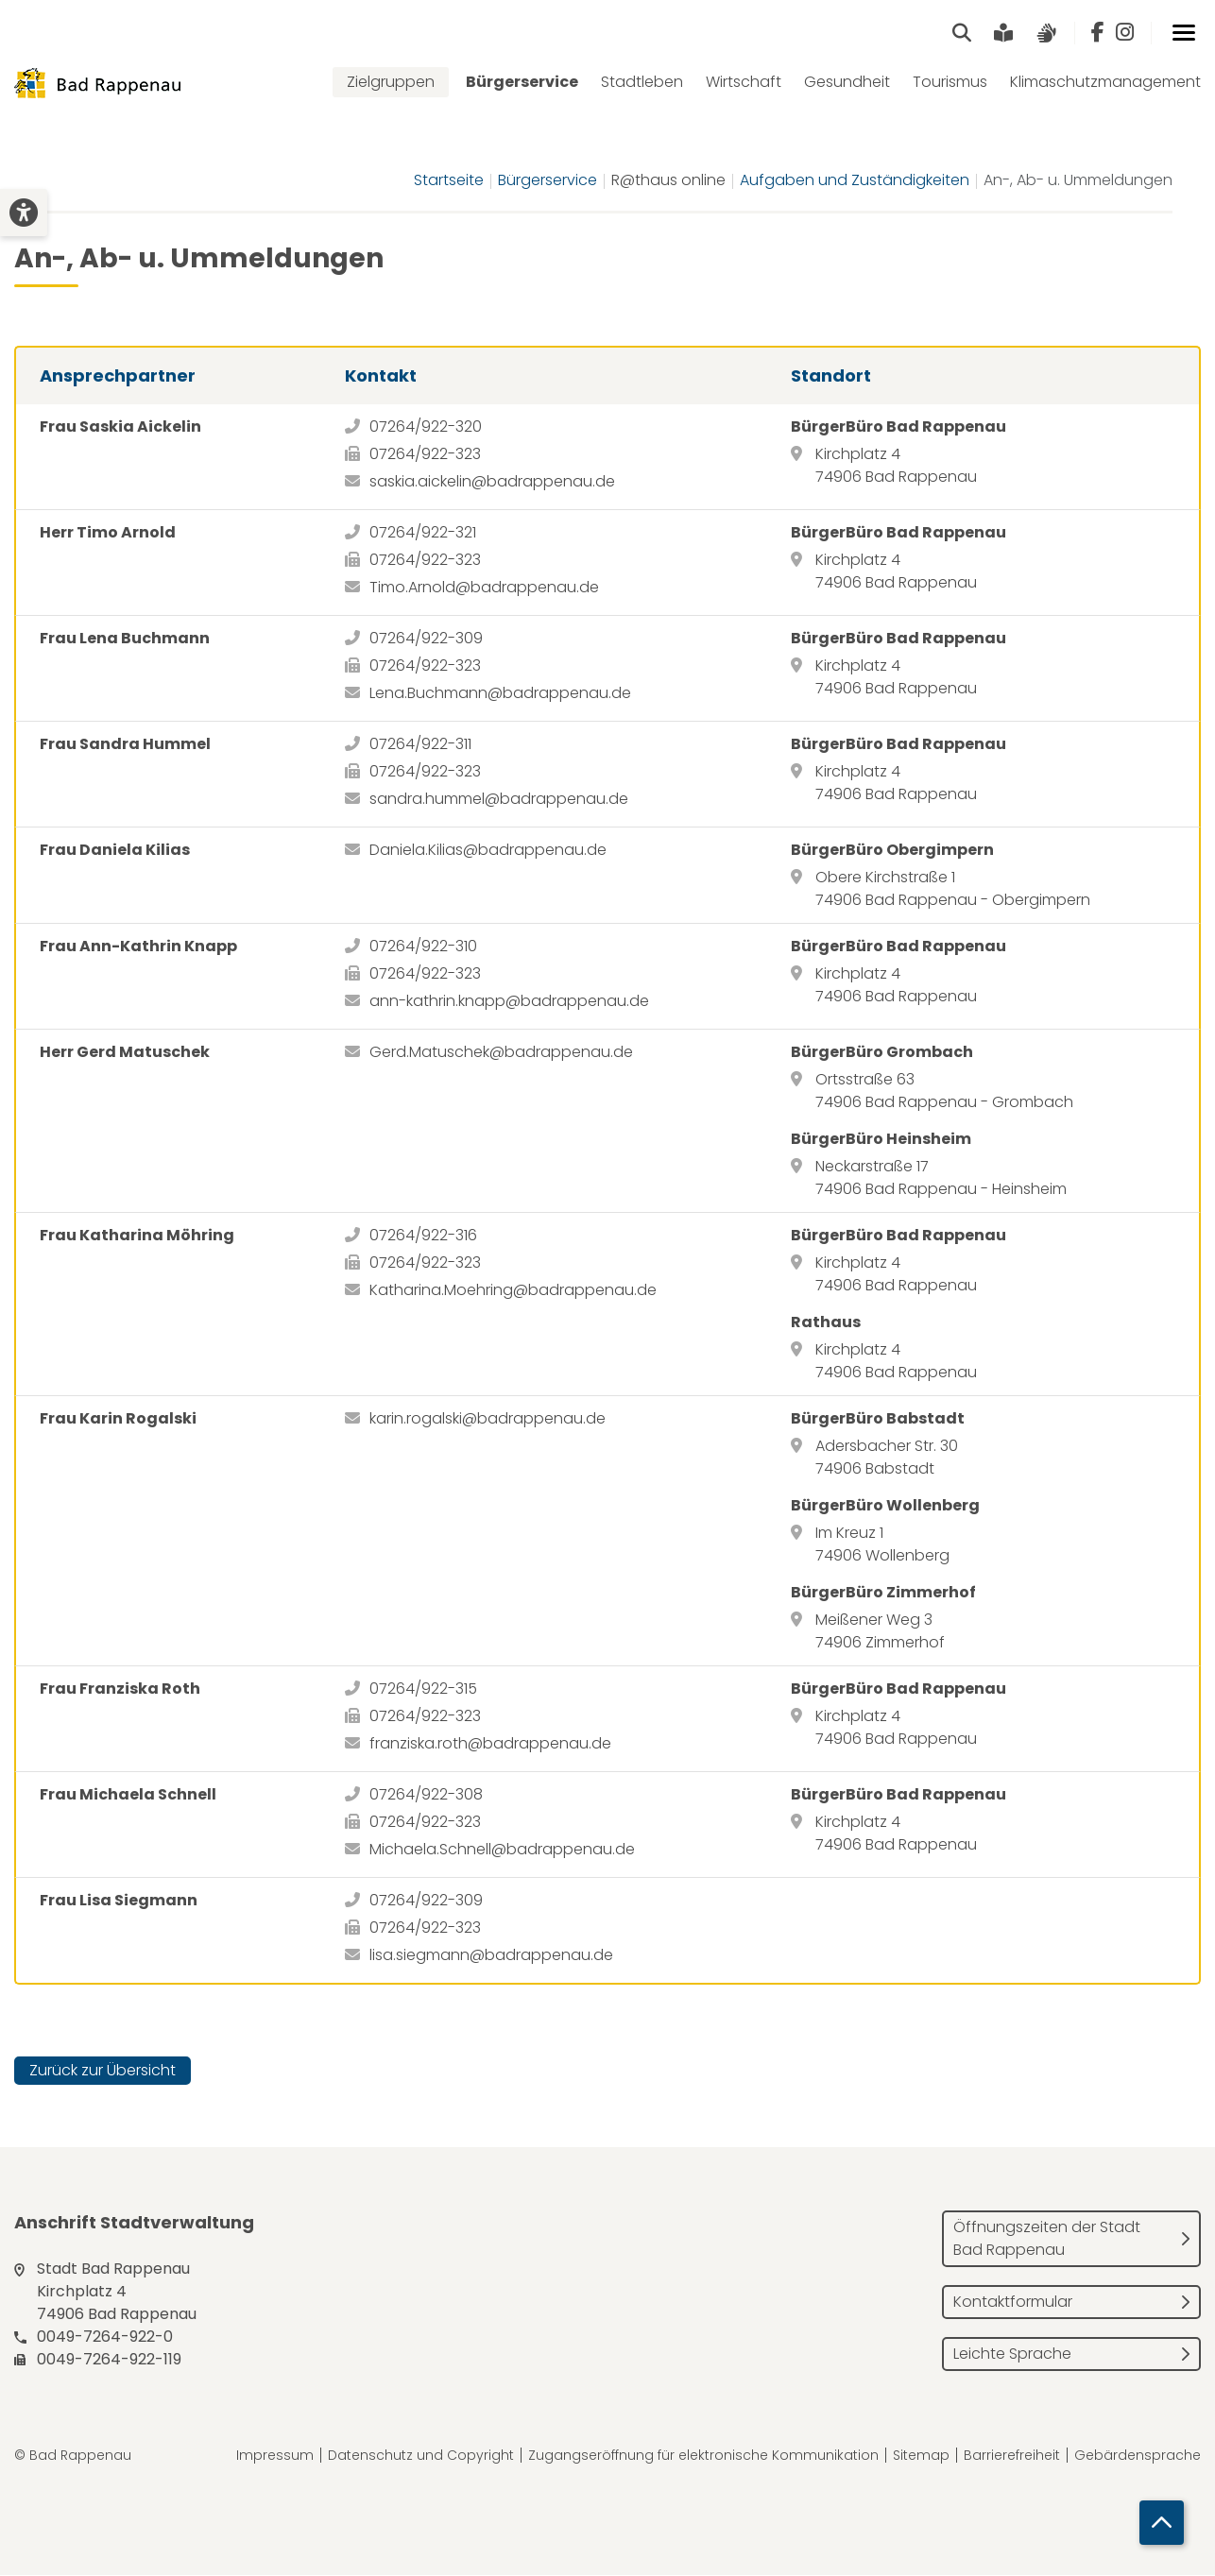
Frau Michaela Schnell (128, 1795)
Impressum (275, 2456)
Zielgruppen (391, 83)
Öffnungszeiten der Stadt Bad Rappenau (1046, 2239)
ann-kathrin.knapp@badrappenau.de (509, 1002)
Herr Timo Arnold (108, 533)
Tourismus (950, 83)
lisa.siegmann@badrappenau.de (491, 1956)
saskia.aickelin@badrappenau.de (492, 482)
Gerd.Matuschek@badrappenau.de (501, 1053)
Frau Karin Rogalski (118, 1419)
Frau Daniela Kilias (115, 851)
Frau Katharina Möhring (137, 1236)
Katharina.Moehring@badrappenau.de (513, 1291)
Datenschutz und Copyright (421, 2456)
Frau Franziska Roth (120, 1689)
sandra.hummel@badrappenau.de (498, 799)
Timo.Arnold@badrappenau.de (484, 588)
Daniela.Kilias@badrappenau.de (488, 851)
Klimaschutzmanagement (1105, 83)
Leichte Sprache (1012, 2354)
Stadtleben (642, 83)
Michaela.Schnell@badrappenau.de (502, 1850)
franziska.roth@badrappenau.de (490, 1744)
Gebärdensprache (1137, 2456)
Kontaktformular (1012, 2302)
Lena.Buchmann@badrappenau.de (500, 694)
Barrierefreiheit (1012, 2456)
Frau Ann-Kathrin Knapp (138, 947)
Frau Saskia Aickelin (120, 427)
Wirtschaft (743, 83)
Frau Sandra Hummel (125, 745)
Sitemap (921, 2456)
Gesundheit (847, 83)
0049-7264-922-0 (105, 2337)
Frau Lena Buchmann (125, 639)
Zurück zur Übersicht (102, 2071)
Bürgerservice (522, 83)
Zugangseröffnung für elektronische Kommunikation (703, 2456)
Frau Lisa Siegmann (118, 1901)
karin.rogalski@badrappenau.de (487, 1419)
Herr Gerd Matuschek (125, 1053)
